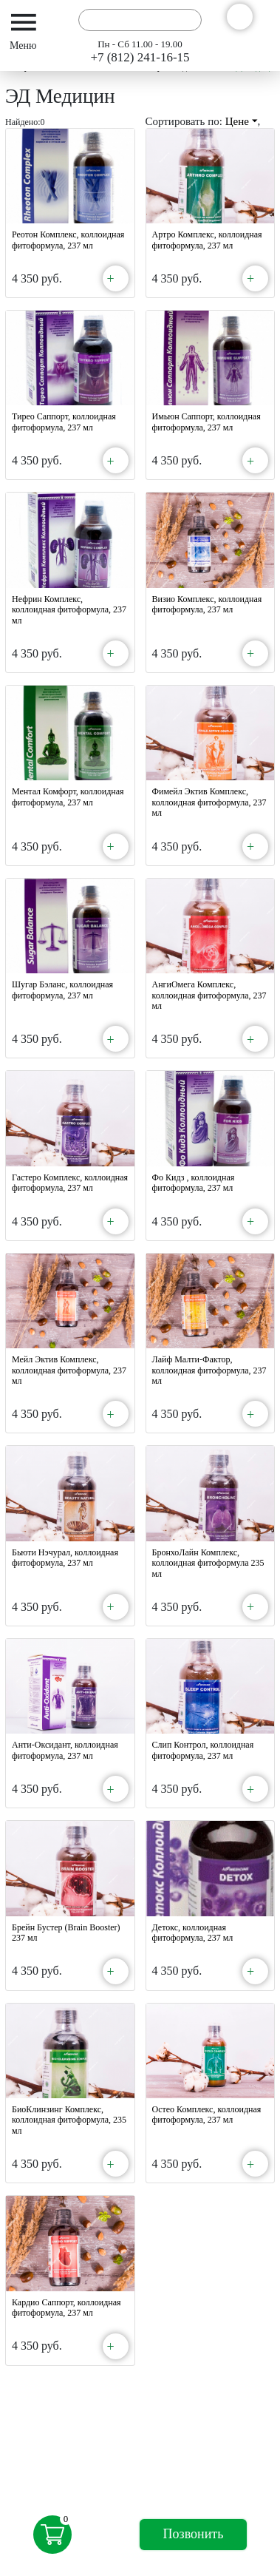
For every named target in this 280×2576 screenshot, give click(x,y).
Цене (241, 121)
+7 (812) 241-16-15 (139, 57)
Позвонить (193, 2533)
